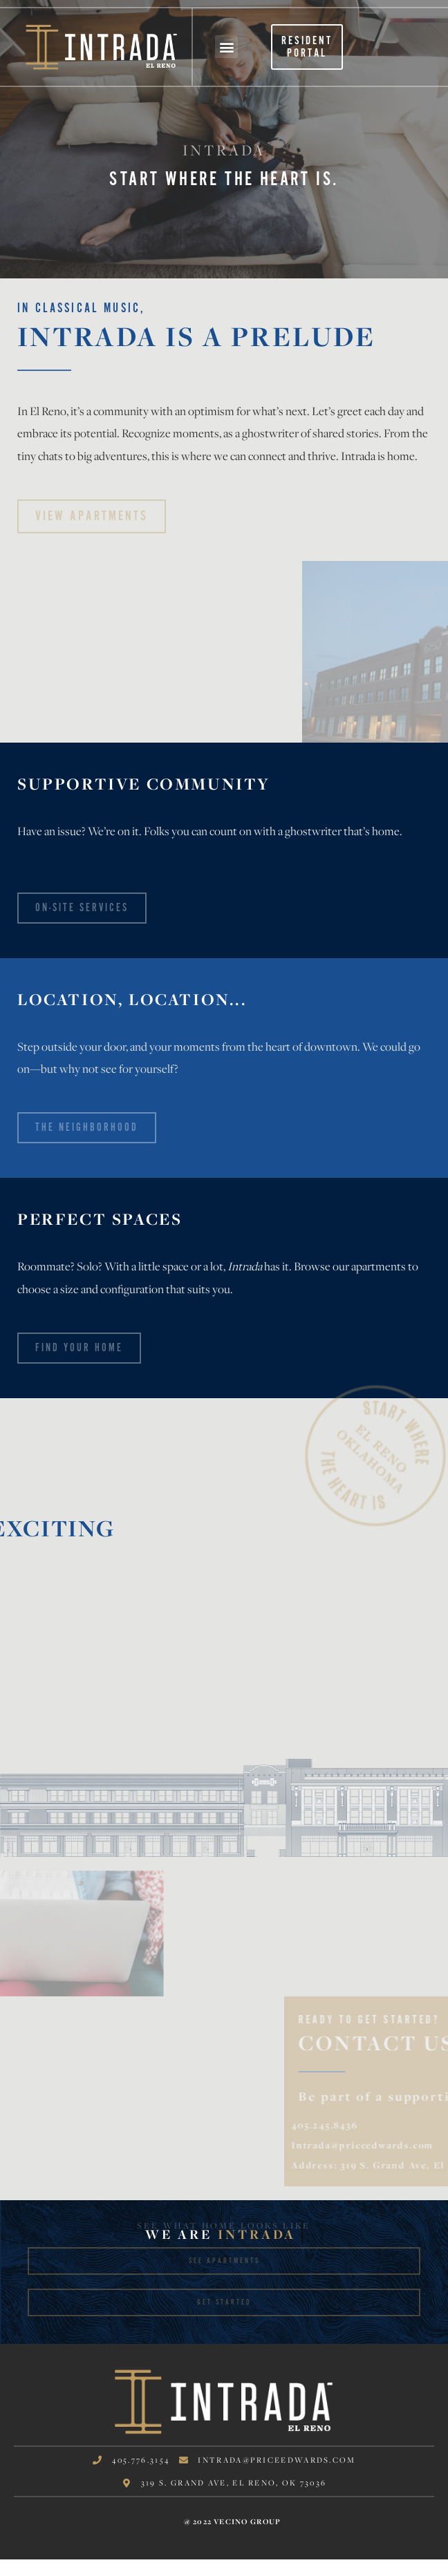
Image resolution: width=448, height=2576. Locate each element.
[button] (226, 46)
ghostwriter (270, 433)
